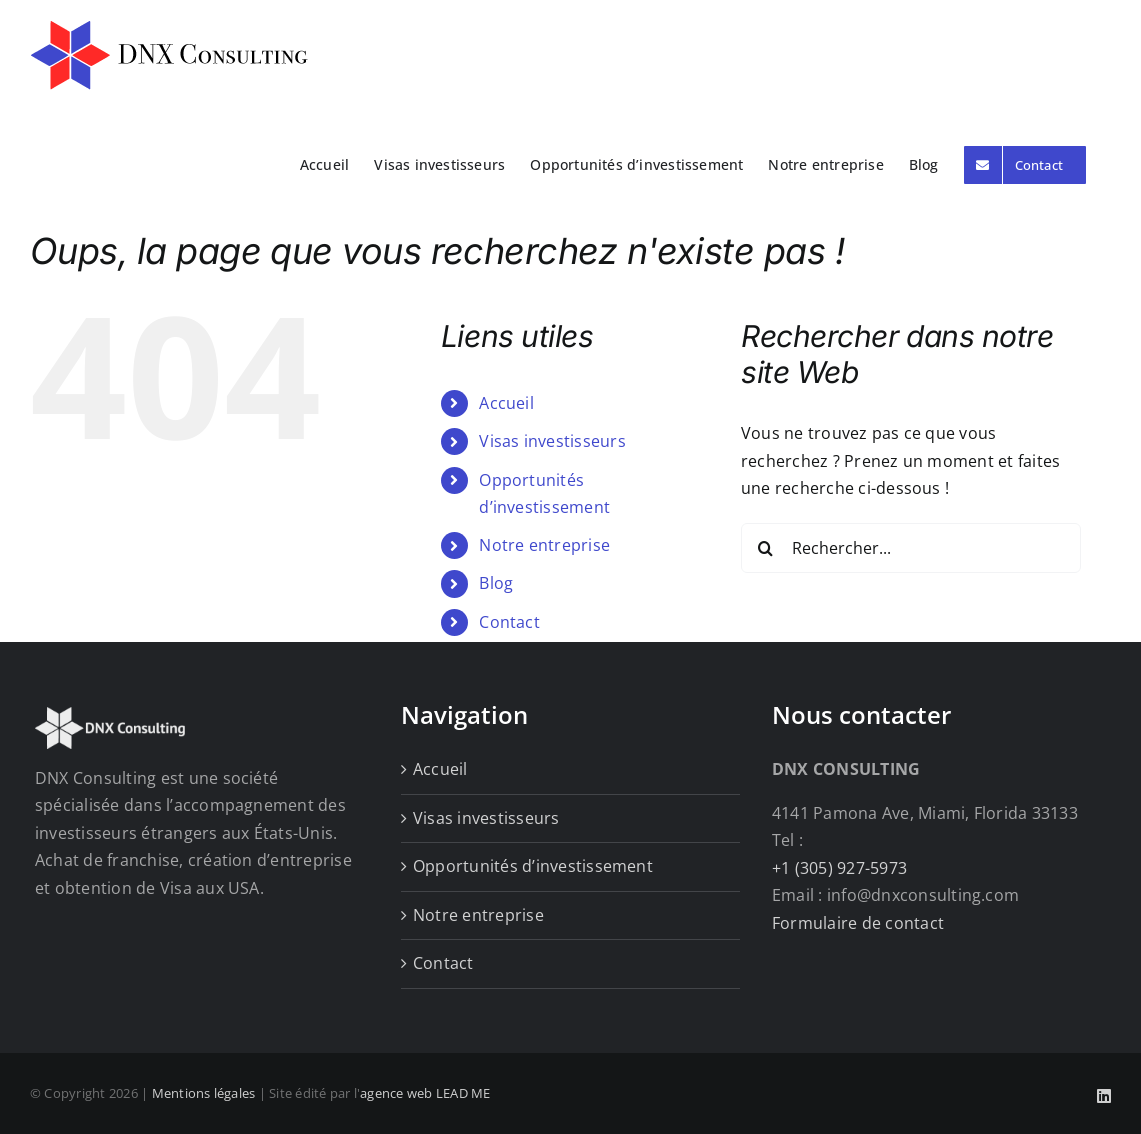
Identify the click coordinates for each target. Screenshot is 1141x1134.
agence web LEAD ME (425, 1093)
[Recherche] (766, 548)
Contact (509, 622)
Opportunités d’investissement (533, 866)
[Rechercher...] (911, 548)
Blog (496, 583)
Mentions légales (204, 1093)
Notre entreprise (544, 545)
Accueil (506, 403)
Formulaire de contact (858, 923)
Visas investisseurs (552, 441)
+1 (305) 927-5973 (839, 868)
